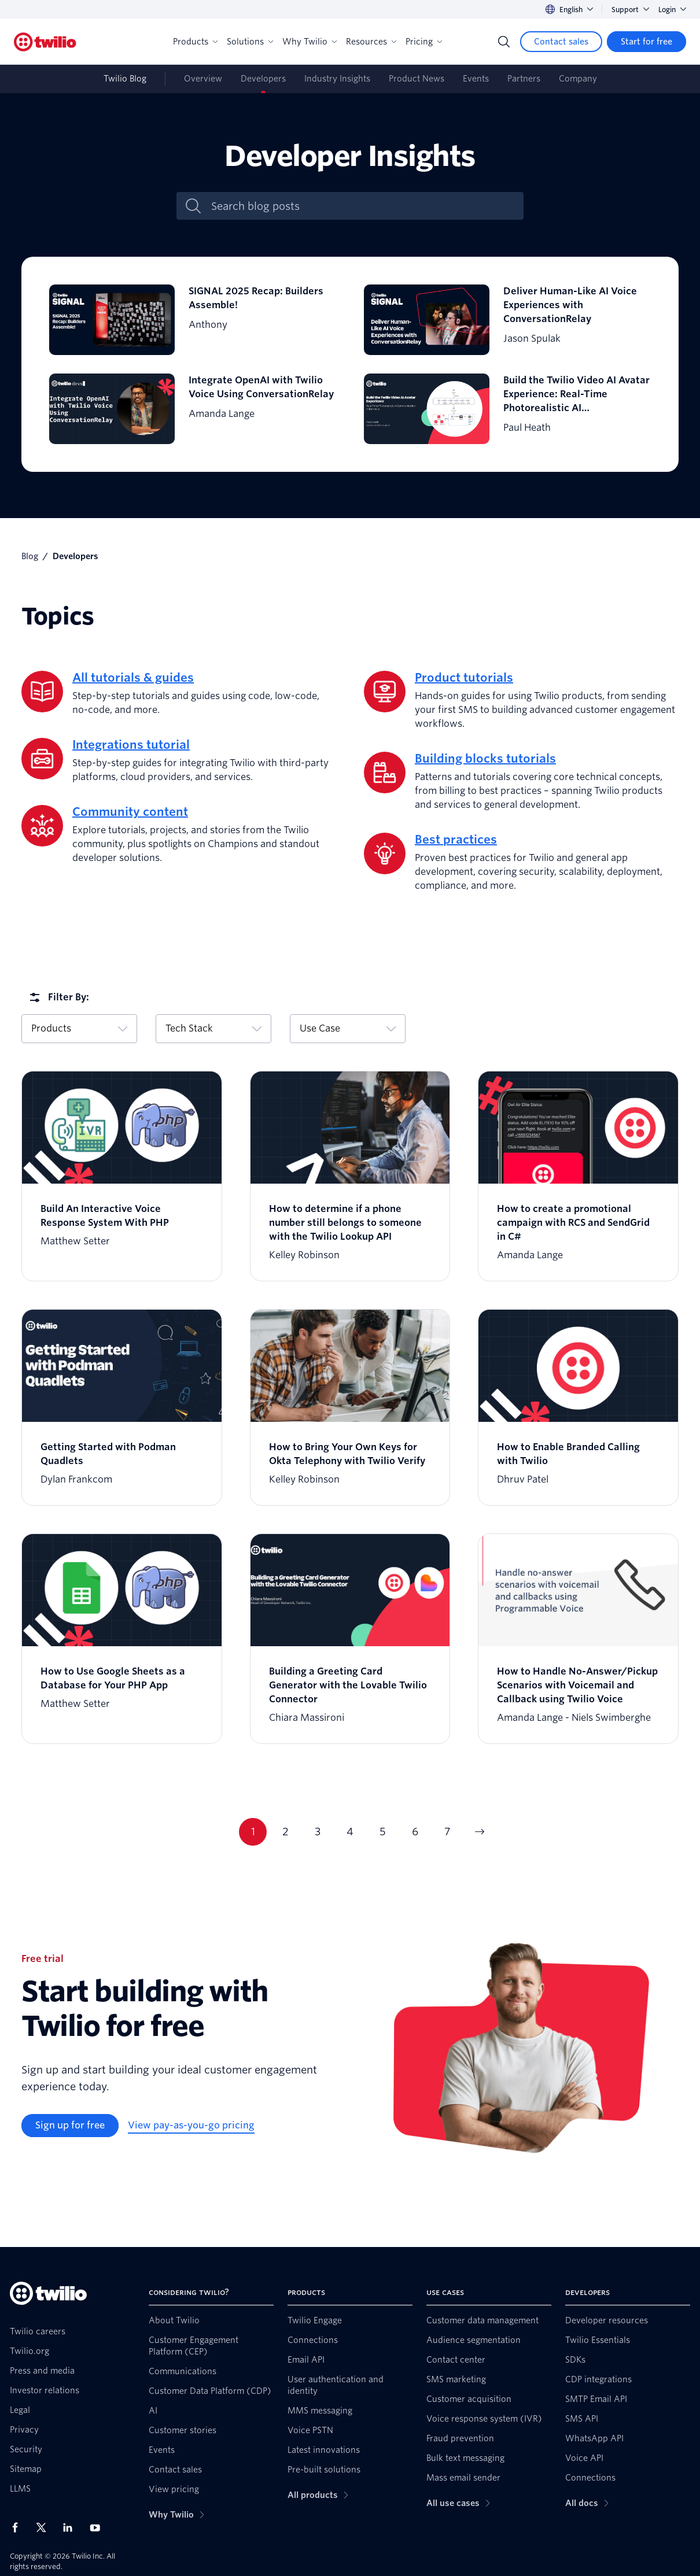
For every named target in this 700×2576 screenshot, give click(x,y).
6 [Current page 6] (415, 1831)
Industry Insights (337, 78)
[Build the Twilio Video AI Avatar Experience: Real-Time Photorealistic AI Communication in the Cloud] (507, 409)
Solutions (250, 41)
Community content (130, 812)
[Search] (503, 41)
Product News (416, 78)
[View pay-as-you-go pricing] (191, 2125)
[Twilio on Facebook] (18, 2527)
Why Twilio (309, 41)
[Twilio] (45, 42)
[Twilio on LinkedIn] (71, 2527)
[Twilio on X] (45, 2527)
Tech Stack (213, 1028)
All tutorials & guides (133, 678)
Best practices (456, 840)
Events (476, 78)
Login (672, 9)
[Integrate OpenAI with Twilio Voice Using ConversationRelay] (192, 409)
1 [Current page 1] (253, 1831)
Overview (203, 78)
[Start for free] (646, 41)
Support (630, 9)
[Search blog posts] (362, 206)
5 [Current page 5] (383, 1831)
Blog (29, 556)
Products (195, 41)
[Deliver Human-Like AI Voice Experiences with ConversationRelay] (507, 319)
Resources (371, 41)
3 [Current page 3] (317, 1831)
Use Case (348, 1028)
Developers (263, 78)
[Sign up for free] (70, 2125)
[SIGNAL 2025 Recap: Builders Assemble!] (192, 319)
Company (578, 78)
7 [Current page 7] (447, 1831)
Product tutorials (464, 678)
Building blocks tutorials (485, 759)
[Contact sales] (561, 41)
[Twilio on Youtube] (98, 2527)
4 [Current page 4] (350, 1831)
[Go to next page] (479, 1832)
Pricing (424, 41)
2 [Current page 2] (285, 1831)
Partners (523, 78)
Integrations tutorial (131, 745)
